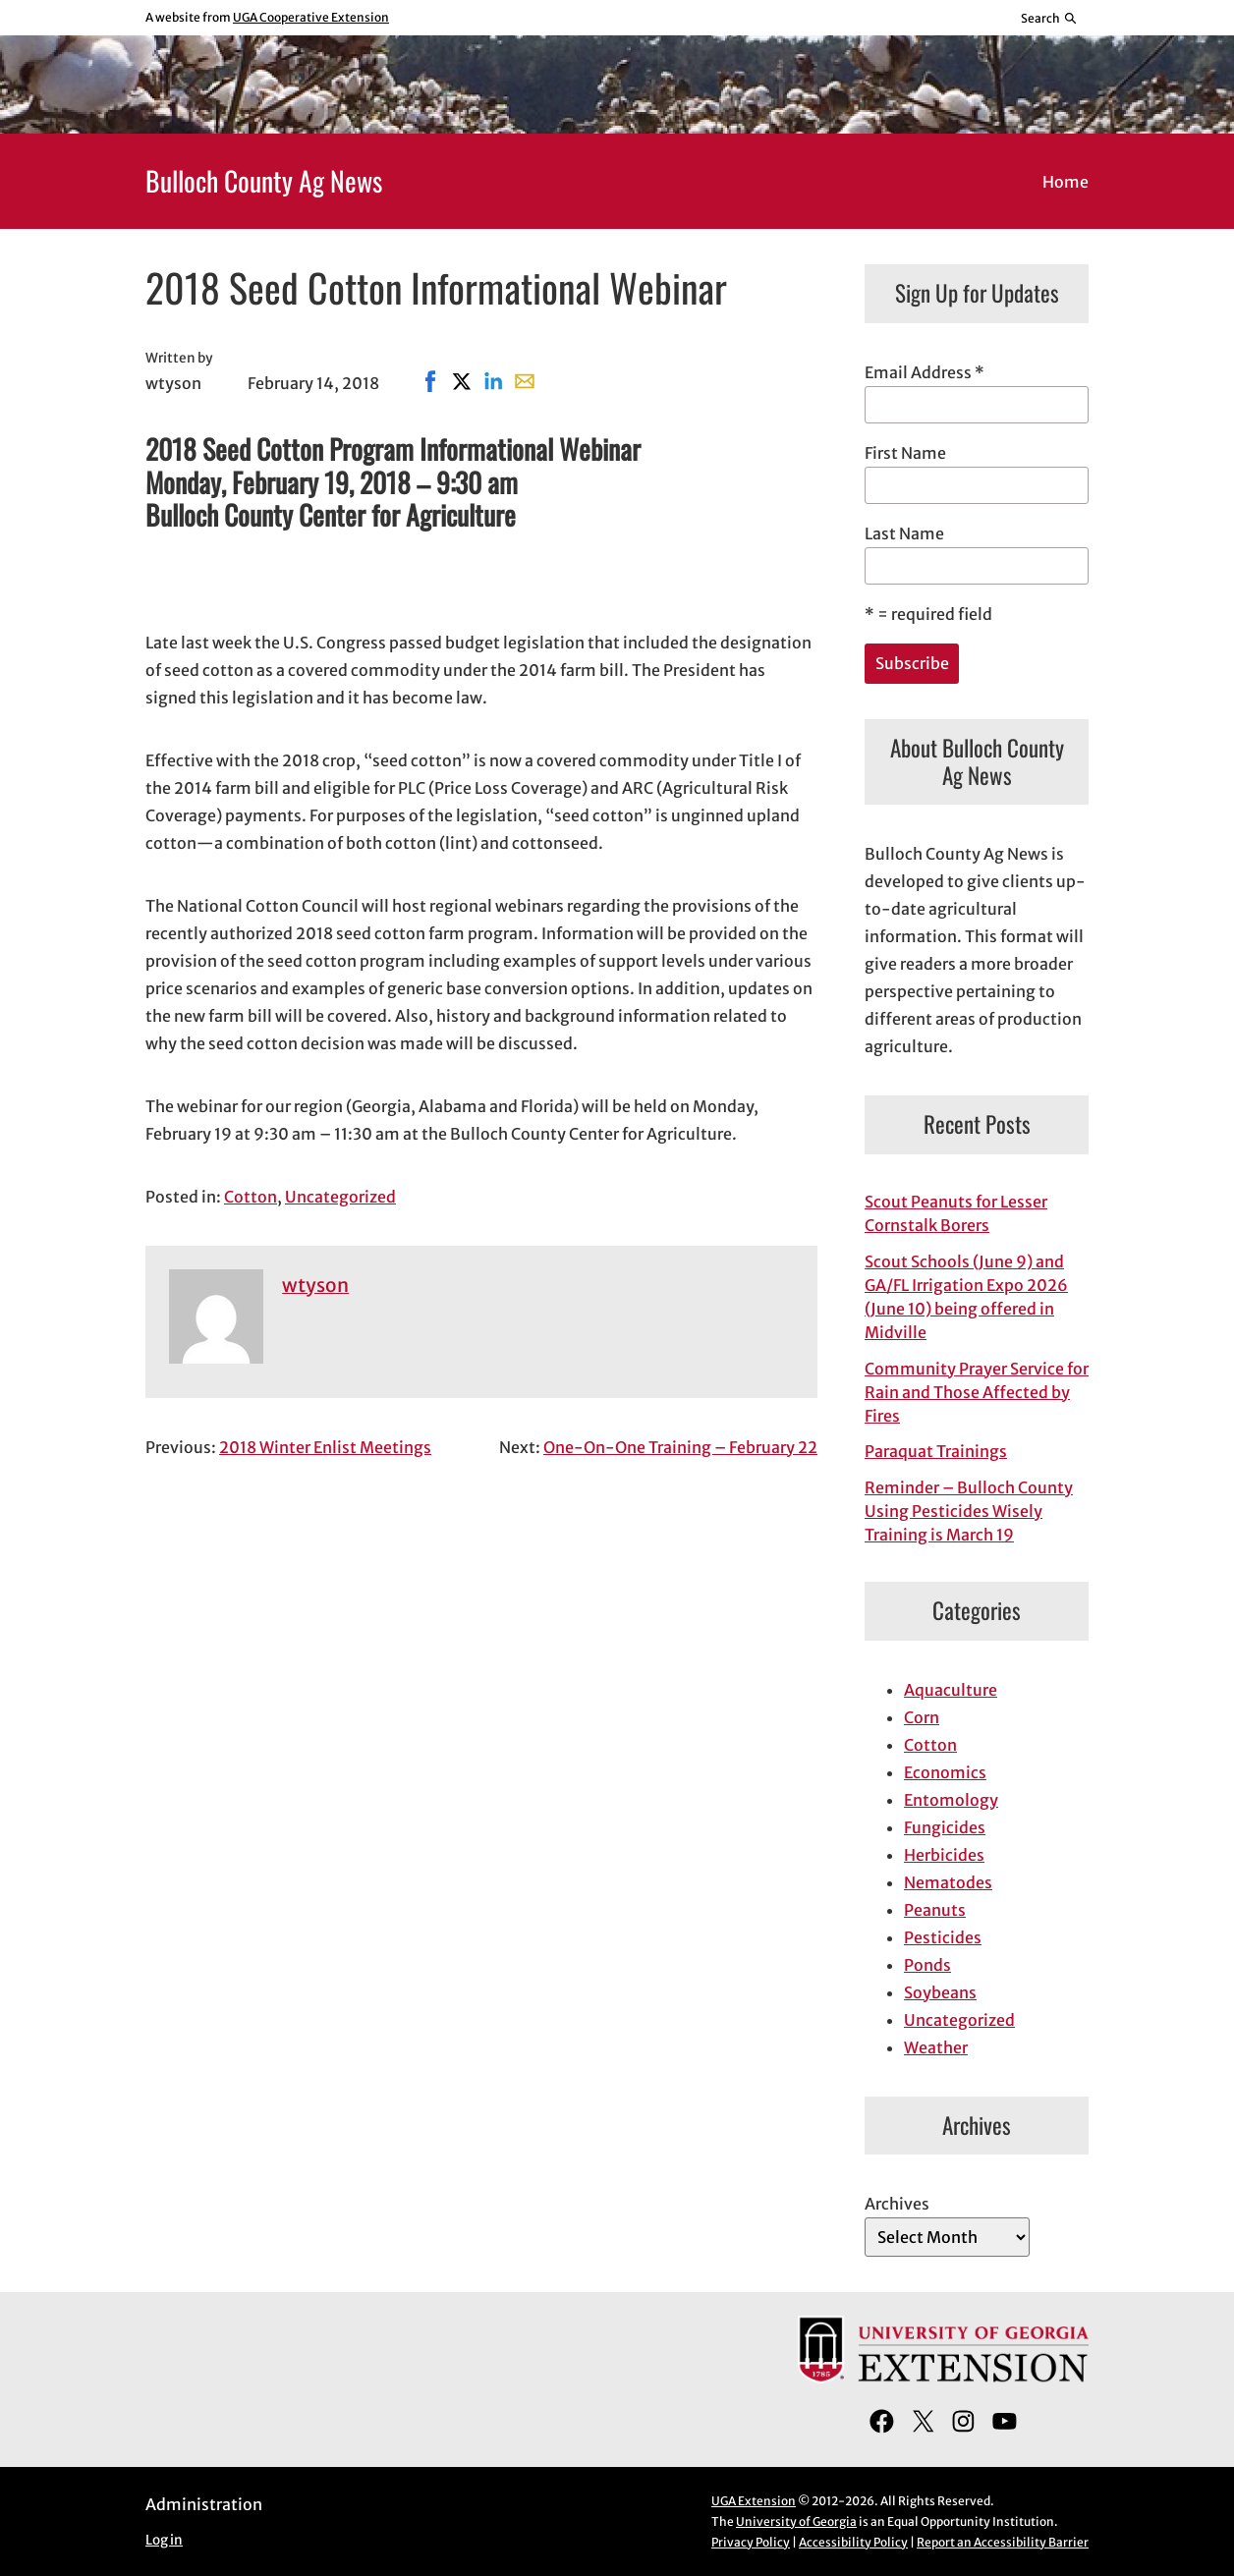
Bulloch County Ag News (263, 180)
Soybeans (940, 1992)
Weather (936, 2047)
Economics (945, 1772)
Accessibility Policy (853, 2542)
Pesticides (943, 1937)
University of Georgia (796, 2521)
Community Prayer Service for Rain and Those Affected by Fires (977, 1392)
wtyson (315, 1285)
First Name (905, 453)
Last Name (904, 533)
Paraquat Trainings (936, 1451)
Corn (921, 1717)
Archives (897, 2203)
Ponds (927, 1965)
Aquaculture (950, 1690)
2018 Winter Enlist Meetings (325, 1447)
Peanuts (935, 1910)
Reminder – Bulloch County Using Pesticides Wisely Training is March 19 (969, 1511)
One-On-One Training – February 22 (680, 1447)
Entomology (951, 1800)
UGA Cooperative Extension (311, 17)
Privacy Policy (750, 2542)
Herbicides (944, 1855)
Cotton (250, 1196)
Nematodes (948, 1882)
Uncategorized (340, 1196)
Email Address (924, 372)
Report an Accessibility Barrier (1003, 2542)
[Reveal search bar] (1050, 17)
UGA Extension (753, 2500)
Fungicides (944, 1827)
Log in (164, 2540)
